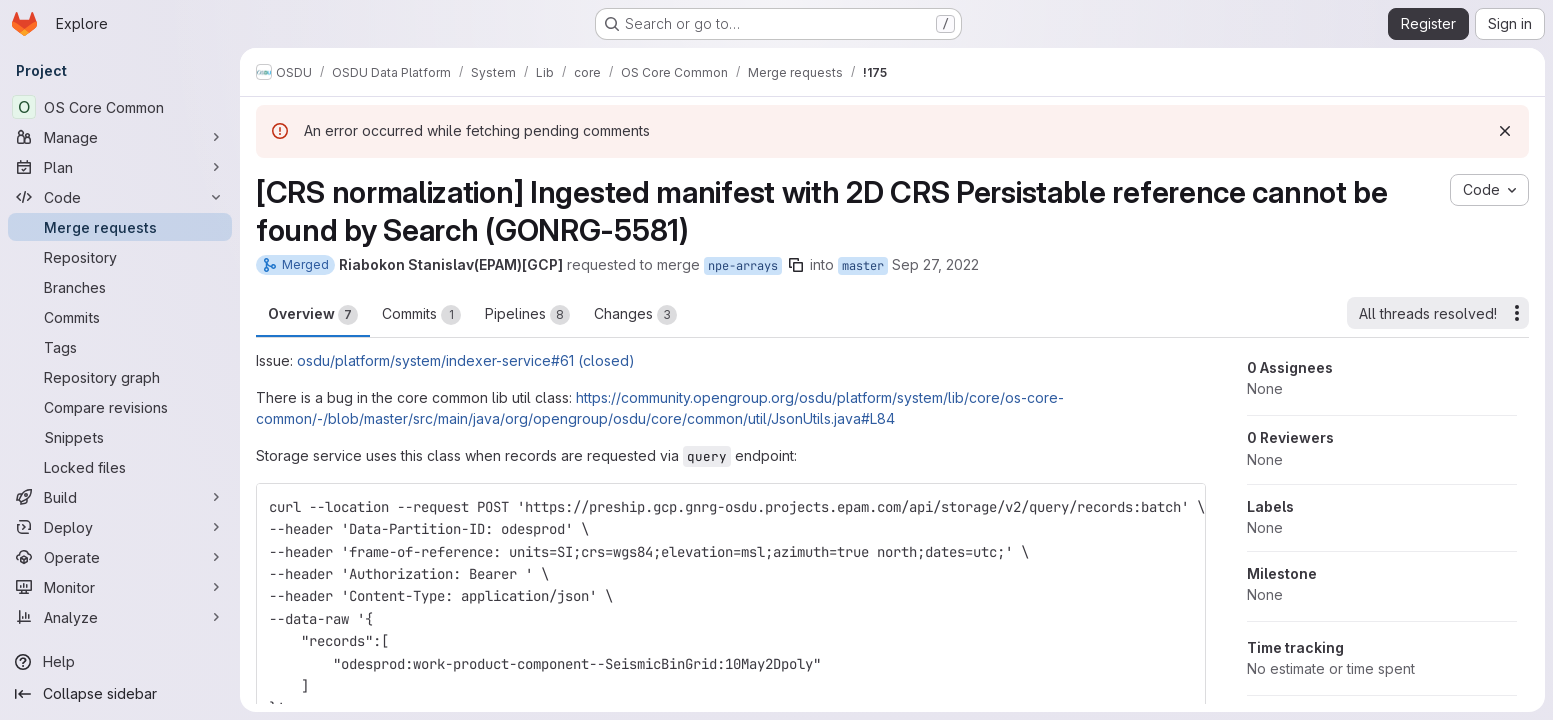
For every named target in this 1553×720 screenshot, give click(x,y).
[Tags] (120, 347)
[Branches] (120, 287)
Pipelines (527, 315)
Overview (313, 315)
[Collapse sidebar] (120, 694)
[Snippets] (120, 437)
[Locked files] (120, 467)
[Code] (120, 197)
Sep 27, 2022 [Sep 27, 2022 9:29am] (935, 264)
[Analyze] (120, 617)
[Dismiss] (1505, 131)
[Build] (120, 497)
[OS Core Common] (120, 107)
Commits (421, 315)
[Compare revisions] (120, 407)
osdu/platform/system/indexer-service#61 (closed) (466, 360)
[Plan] (120, 167)
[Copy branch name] (796, 265)
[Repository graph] (120, 377)
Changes (635, 315)
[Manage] (120, 137)
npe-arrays (743, 266)
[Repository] (120, 257)
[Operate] (120, 557)
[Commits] (120, 317)
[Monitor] (120, 587)
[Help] (120, 662)
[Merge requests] (120, 227)
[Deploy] (120, 527)
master (863, 266)
